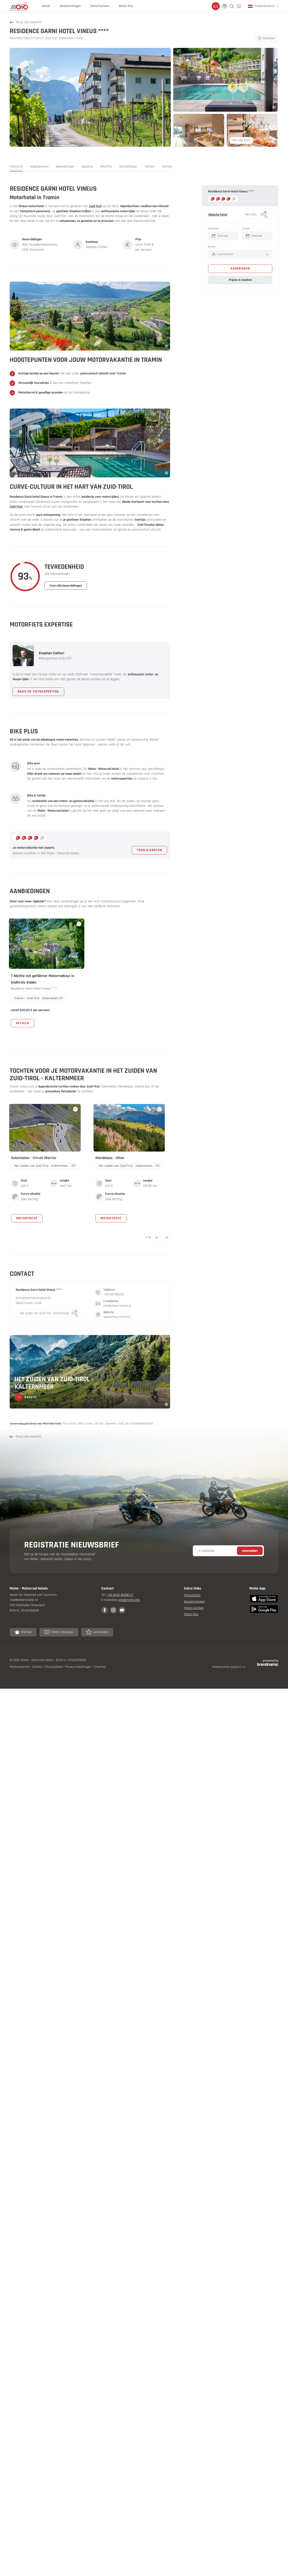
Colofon (37, 1667)
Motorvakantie (20, 1667)
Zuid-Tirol (95, 206)
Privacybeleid (54, 1667)
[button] (16, 167)
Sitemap (100, 1667)
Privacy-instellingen (78, 1667)
